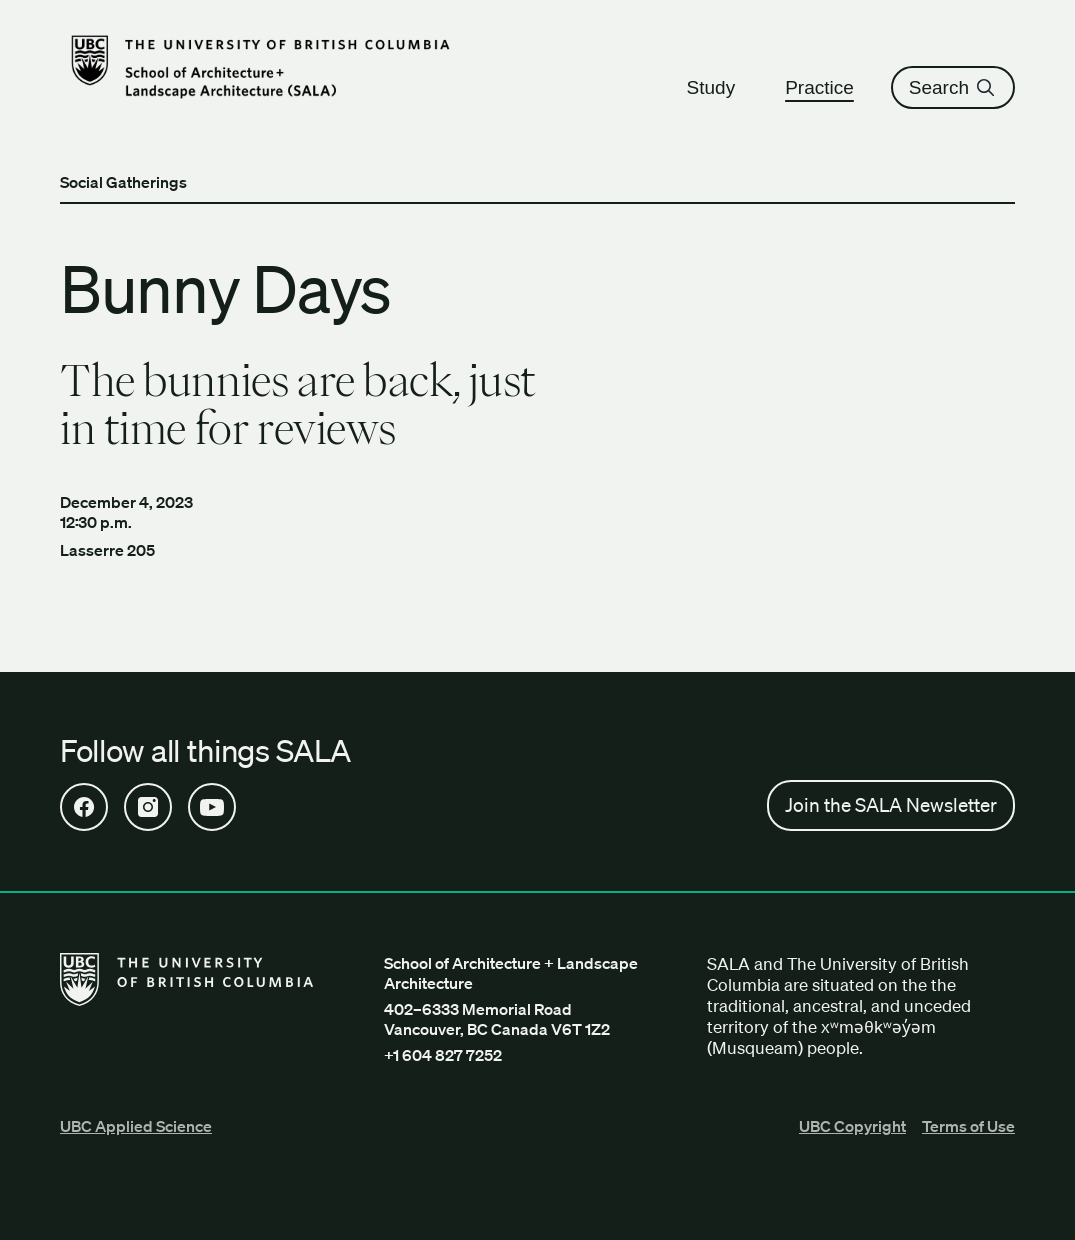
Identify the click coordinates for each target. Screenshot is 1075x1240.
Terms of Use (968, 1126)
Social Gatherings (123, 182)
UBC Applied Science (136, 1126)
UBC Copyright (852, 1126)
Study (720, 87)
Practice (828, 87)
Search (953, 87)
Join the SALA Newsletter (891, 805)
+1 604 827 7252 (443, 1055)
